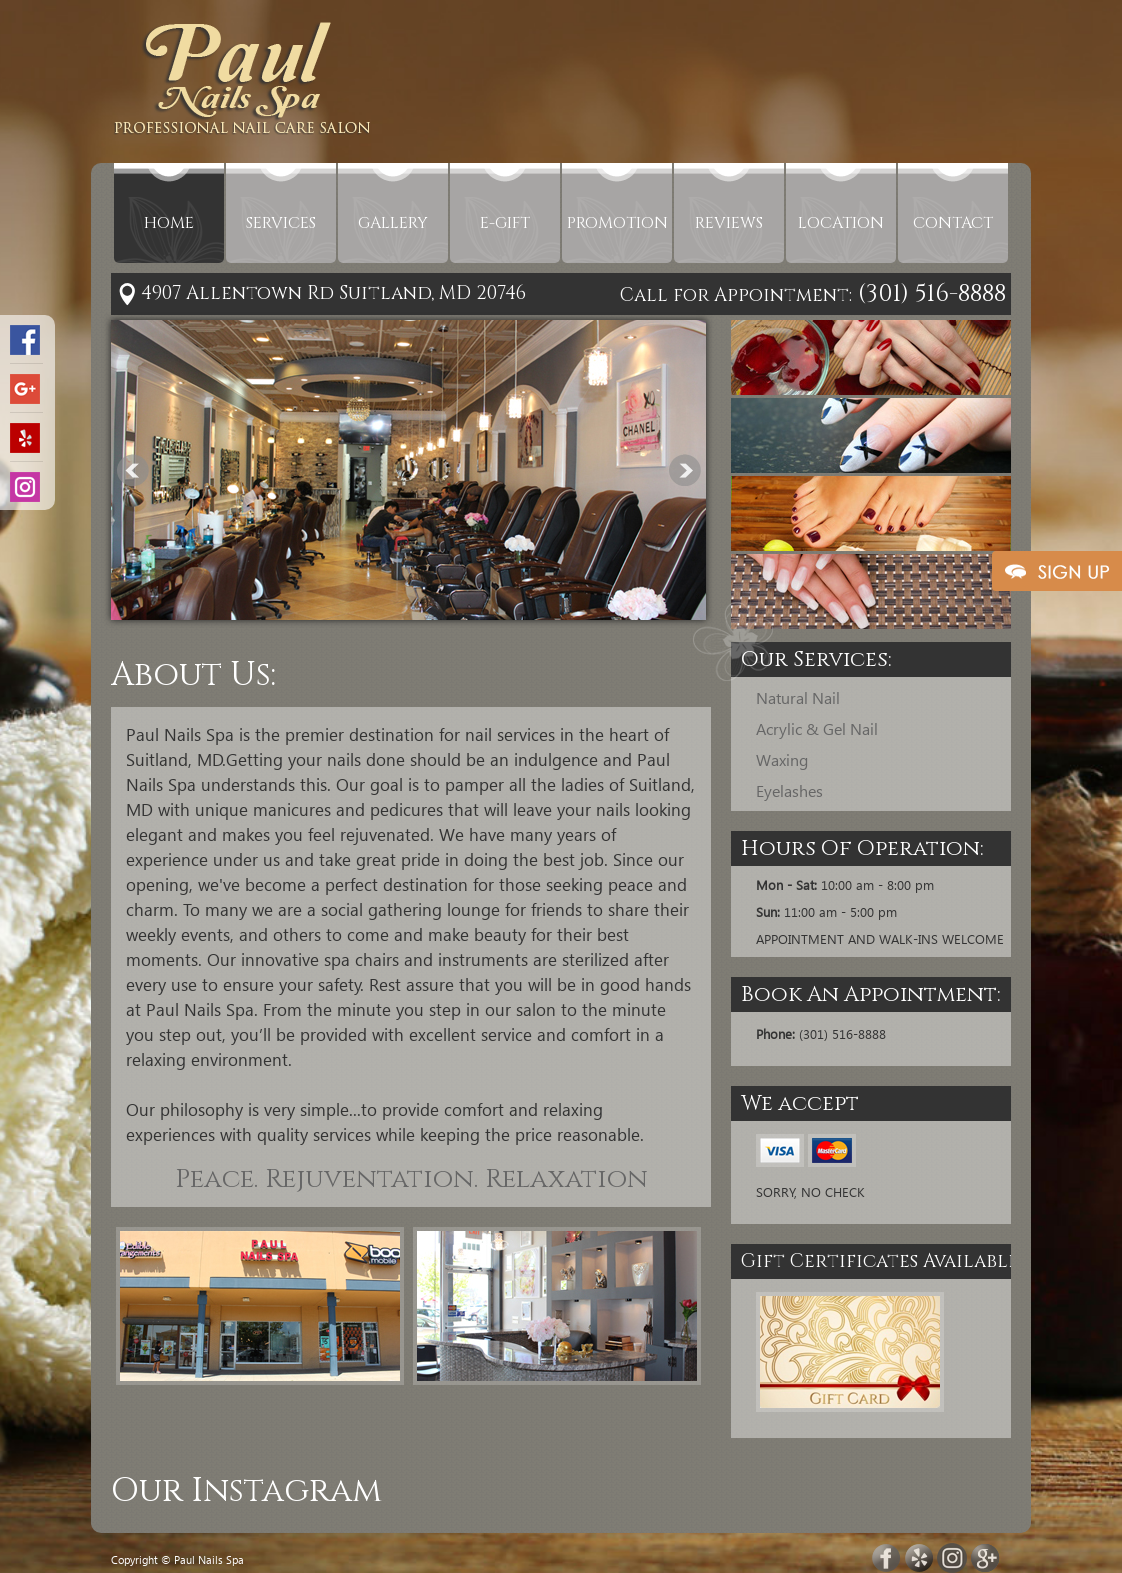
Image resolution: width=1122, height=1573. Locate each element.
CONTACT (953, 223)
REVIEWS (729, 223)
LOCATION (841, 223)
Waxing (782, 759)
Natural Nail (798, 697)
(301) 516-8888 (929, 294)
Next (685, 470)
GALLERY (393, 223)
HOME (169, 223)
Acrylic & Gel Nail (817, 728)
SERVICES (281, 223)
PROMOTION (617, 223)
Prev (133, 470)
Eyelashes (789, 790)
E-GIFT (505, 223)
